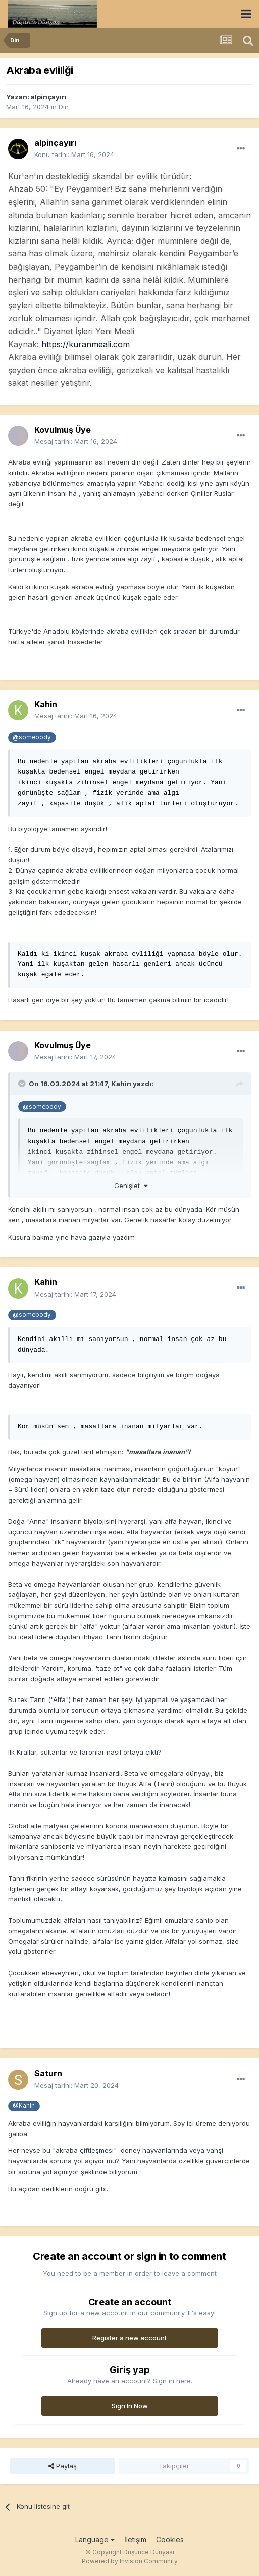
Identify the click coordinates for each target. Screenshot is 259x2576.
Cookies (170, 2539)
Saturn (48, 2073)
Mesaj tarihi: (75, 441)
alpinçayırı (49, 97)
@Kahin (24, 2105)
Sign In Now (130, 2406)
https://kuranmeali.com (85, 344)
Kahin (45, 704)
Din (64, 106)
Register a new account (129, 2338)
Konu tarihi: (74, 154)
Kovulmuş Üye (62, 430)
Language (95, 2539)
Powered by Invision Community (130, 2561)
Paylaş (62, 2466)
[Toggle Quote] (22, 1083)
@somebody (32, 737)
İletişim (135, 2539)
